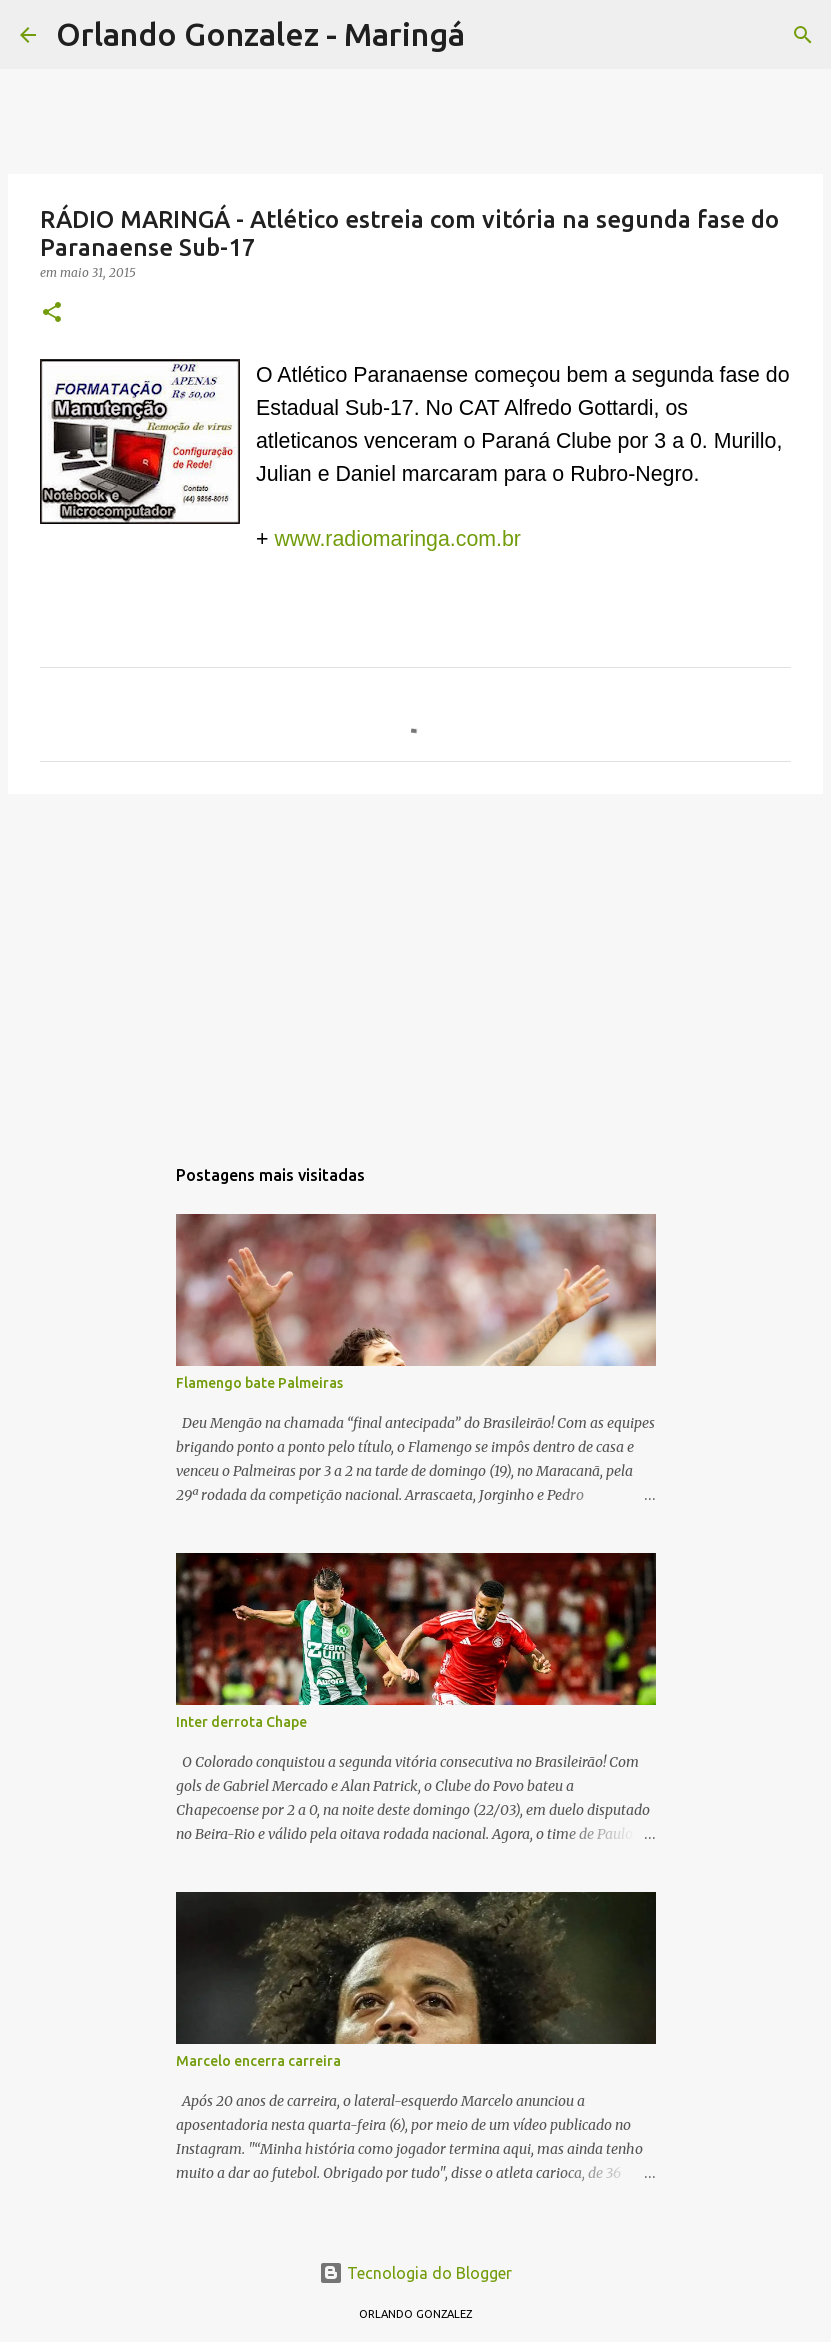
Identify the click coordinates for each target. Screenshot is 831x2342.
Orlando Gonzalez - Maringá (260, 34)
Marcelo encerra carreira (258, 2061)
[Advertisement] (415, 964)
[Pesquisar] (493, 35)
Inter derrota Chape (241, 1722)
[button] (52, 313)
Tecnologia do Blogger (415, 2273)
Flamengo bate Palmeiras (259, 1383)
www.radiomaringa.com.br (397, 539)
